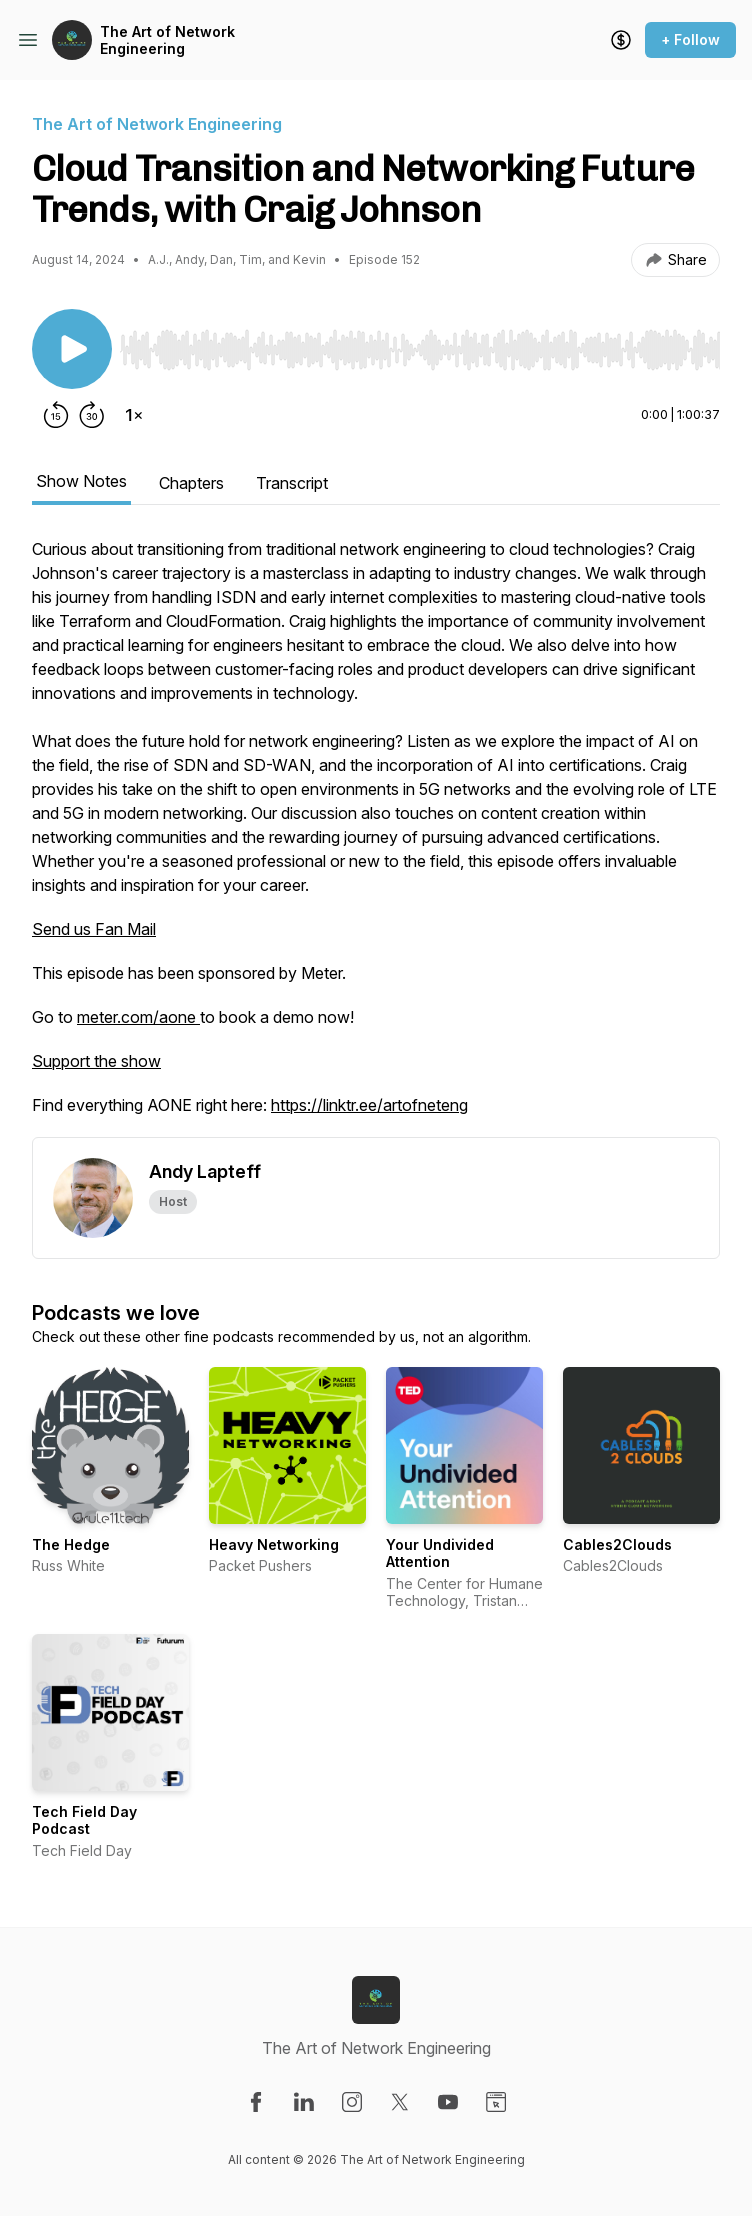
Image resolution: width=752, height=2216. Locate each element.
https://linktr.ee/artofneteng (369, 1105)
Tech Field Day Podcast (84, 1820)
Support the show (96, 1061)
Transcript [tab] (292, 483)
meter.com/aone (138, 1017)
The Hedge (71, 1544)
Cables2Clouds (617, 1544)
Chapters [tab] (191, 483)
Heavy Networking (274, 1544)
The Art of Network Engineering (167, 40)
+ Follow (690, 39)
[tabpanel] (376, 837)
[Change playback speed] (134, 415)
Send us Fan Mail (94, 929)
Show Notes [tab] (81, 481)
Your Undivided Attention (440, 1553)
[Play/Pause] (72, 349)
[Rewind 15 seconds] (56, 415)
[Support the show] (621, 40)
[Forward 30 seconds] (92, 415)
